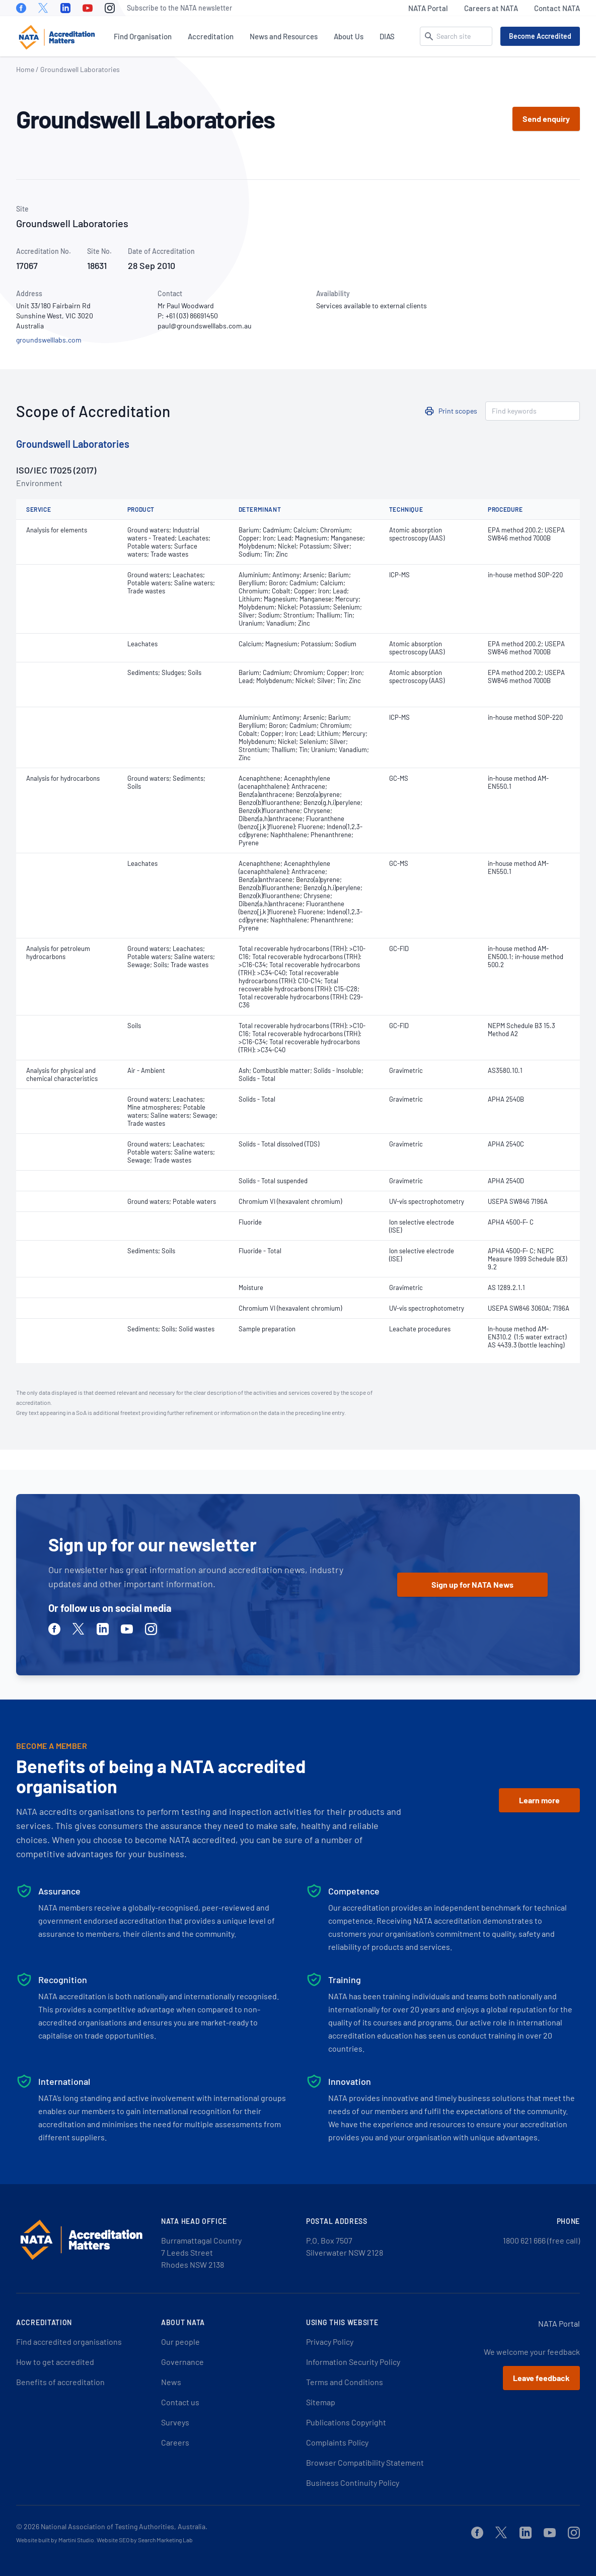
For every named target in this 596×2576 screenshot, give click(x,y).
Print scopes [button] (457, 410)
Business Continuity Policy (352, 2482)
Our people (180, 2341)
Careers (175, 2442)
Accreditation (211, 36)
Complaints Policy (337, 2442)
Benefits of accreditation (60, 2382)
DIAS (387, 36)
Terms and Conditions (344, 2382)
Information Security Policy (353, 2361)
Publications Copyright (346, 2422)
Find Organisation (143, 36)
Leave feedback (541, 2378)
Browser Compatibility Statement (365, 2462)
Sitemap (320, 2402)
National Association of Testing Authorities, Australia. (124, 2526)
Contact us (180, 2402)
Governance (182, 2361)
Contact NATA (557, 8)
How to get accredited (55, 2361)
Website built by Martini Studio (55, 2539)
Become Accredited (540, 36)
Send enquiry (546, 118)
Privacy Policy (329, 2341)
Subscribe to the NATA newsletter (179, 8)
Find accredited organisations (69, 2341)
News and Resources (284, 36)
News (171, 2382)
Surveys (175, 2422)
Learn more (539, 1800)
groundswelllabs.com (49, 339)
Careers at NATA (491, 8)
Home (25, 69)
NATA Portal (428, 8)
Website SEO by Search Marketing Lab (145, 2539)
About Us (348, 36)
